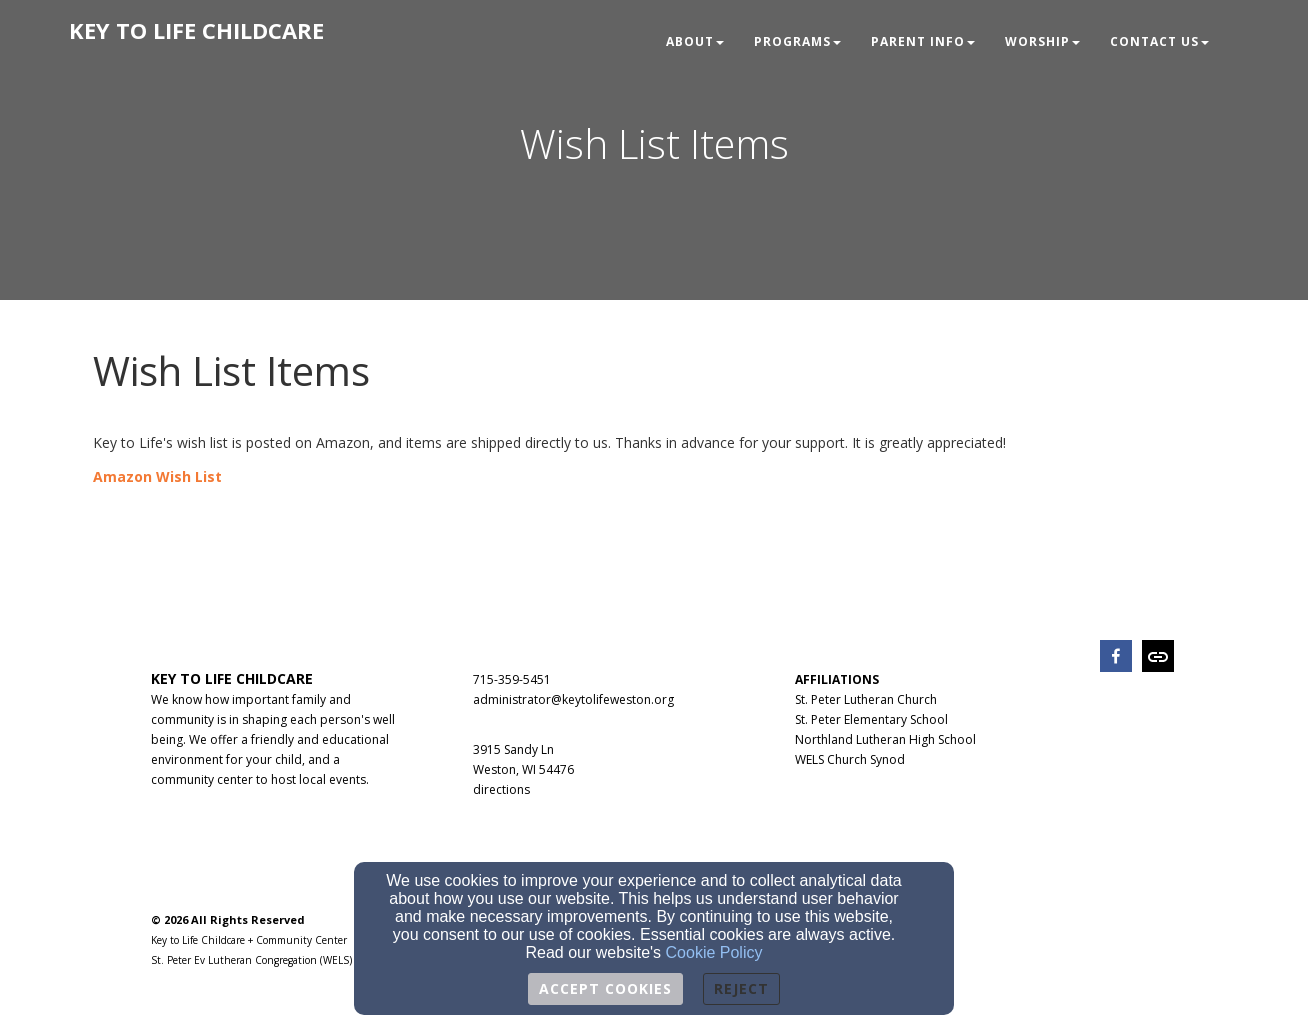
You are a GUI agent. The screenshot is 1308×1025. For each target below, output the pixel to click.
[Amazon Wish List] (157, 476)
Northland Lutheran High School (885, 739)
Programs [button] (797, 41)
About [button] (695, 41)
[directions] (501, 788)
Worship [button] (1042, 41)
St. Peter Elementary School (871, 719)
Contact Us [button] (1159, 41)
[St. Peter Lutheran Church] (866, 698)
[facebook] (1116, 658)
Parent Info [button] (923, 41)
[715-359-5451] (512, 678)
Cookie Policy (714, 952)
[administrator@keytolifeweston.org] (573, 698)
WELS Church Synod (850, 759)
